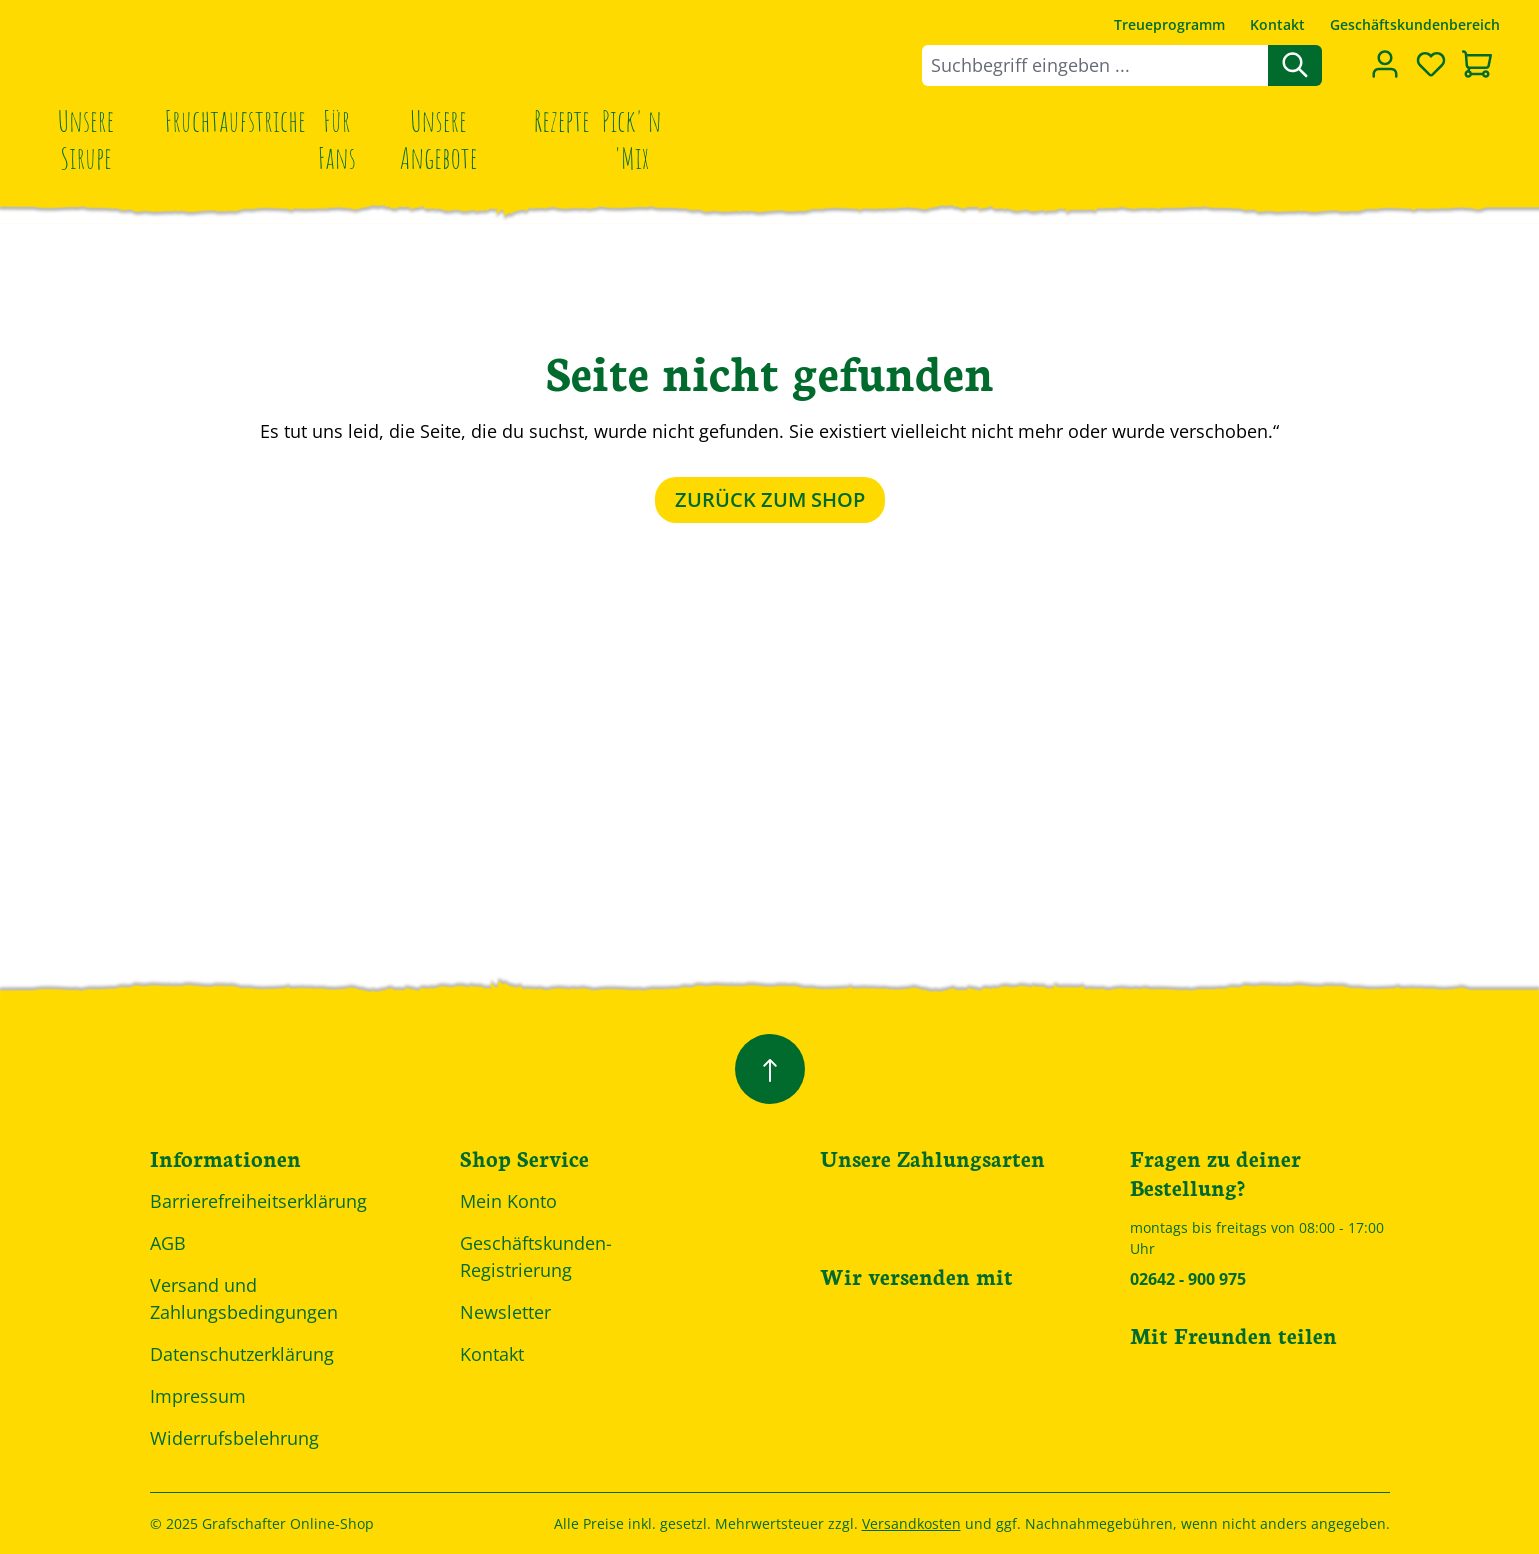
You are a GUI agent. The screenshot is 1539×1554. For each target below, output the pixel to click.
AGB (168, 1243)
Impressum (198, 1396)
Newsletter (505, 1312)
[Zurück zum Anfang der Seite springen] (770, 1069)
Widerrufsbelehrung (234, 1438)
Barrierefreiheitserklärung (258, 1201)
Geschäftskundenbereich (1415, 24)
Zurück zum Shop (770, 499)
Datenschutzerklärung (242, 1354)
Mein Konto (508, 1201)
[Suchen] (1295, 65)
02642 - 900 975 (1188, 1279)
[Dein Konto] (1385, 64)
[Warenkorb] (1477, 66)
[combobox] (1095, 65)
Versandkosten (911, 1523)
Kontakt (1277, 24)
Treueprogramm (1169, 24)
